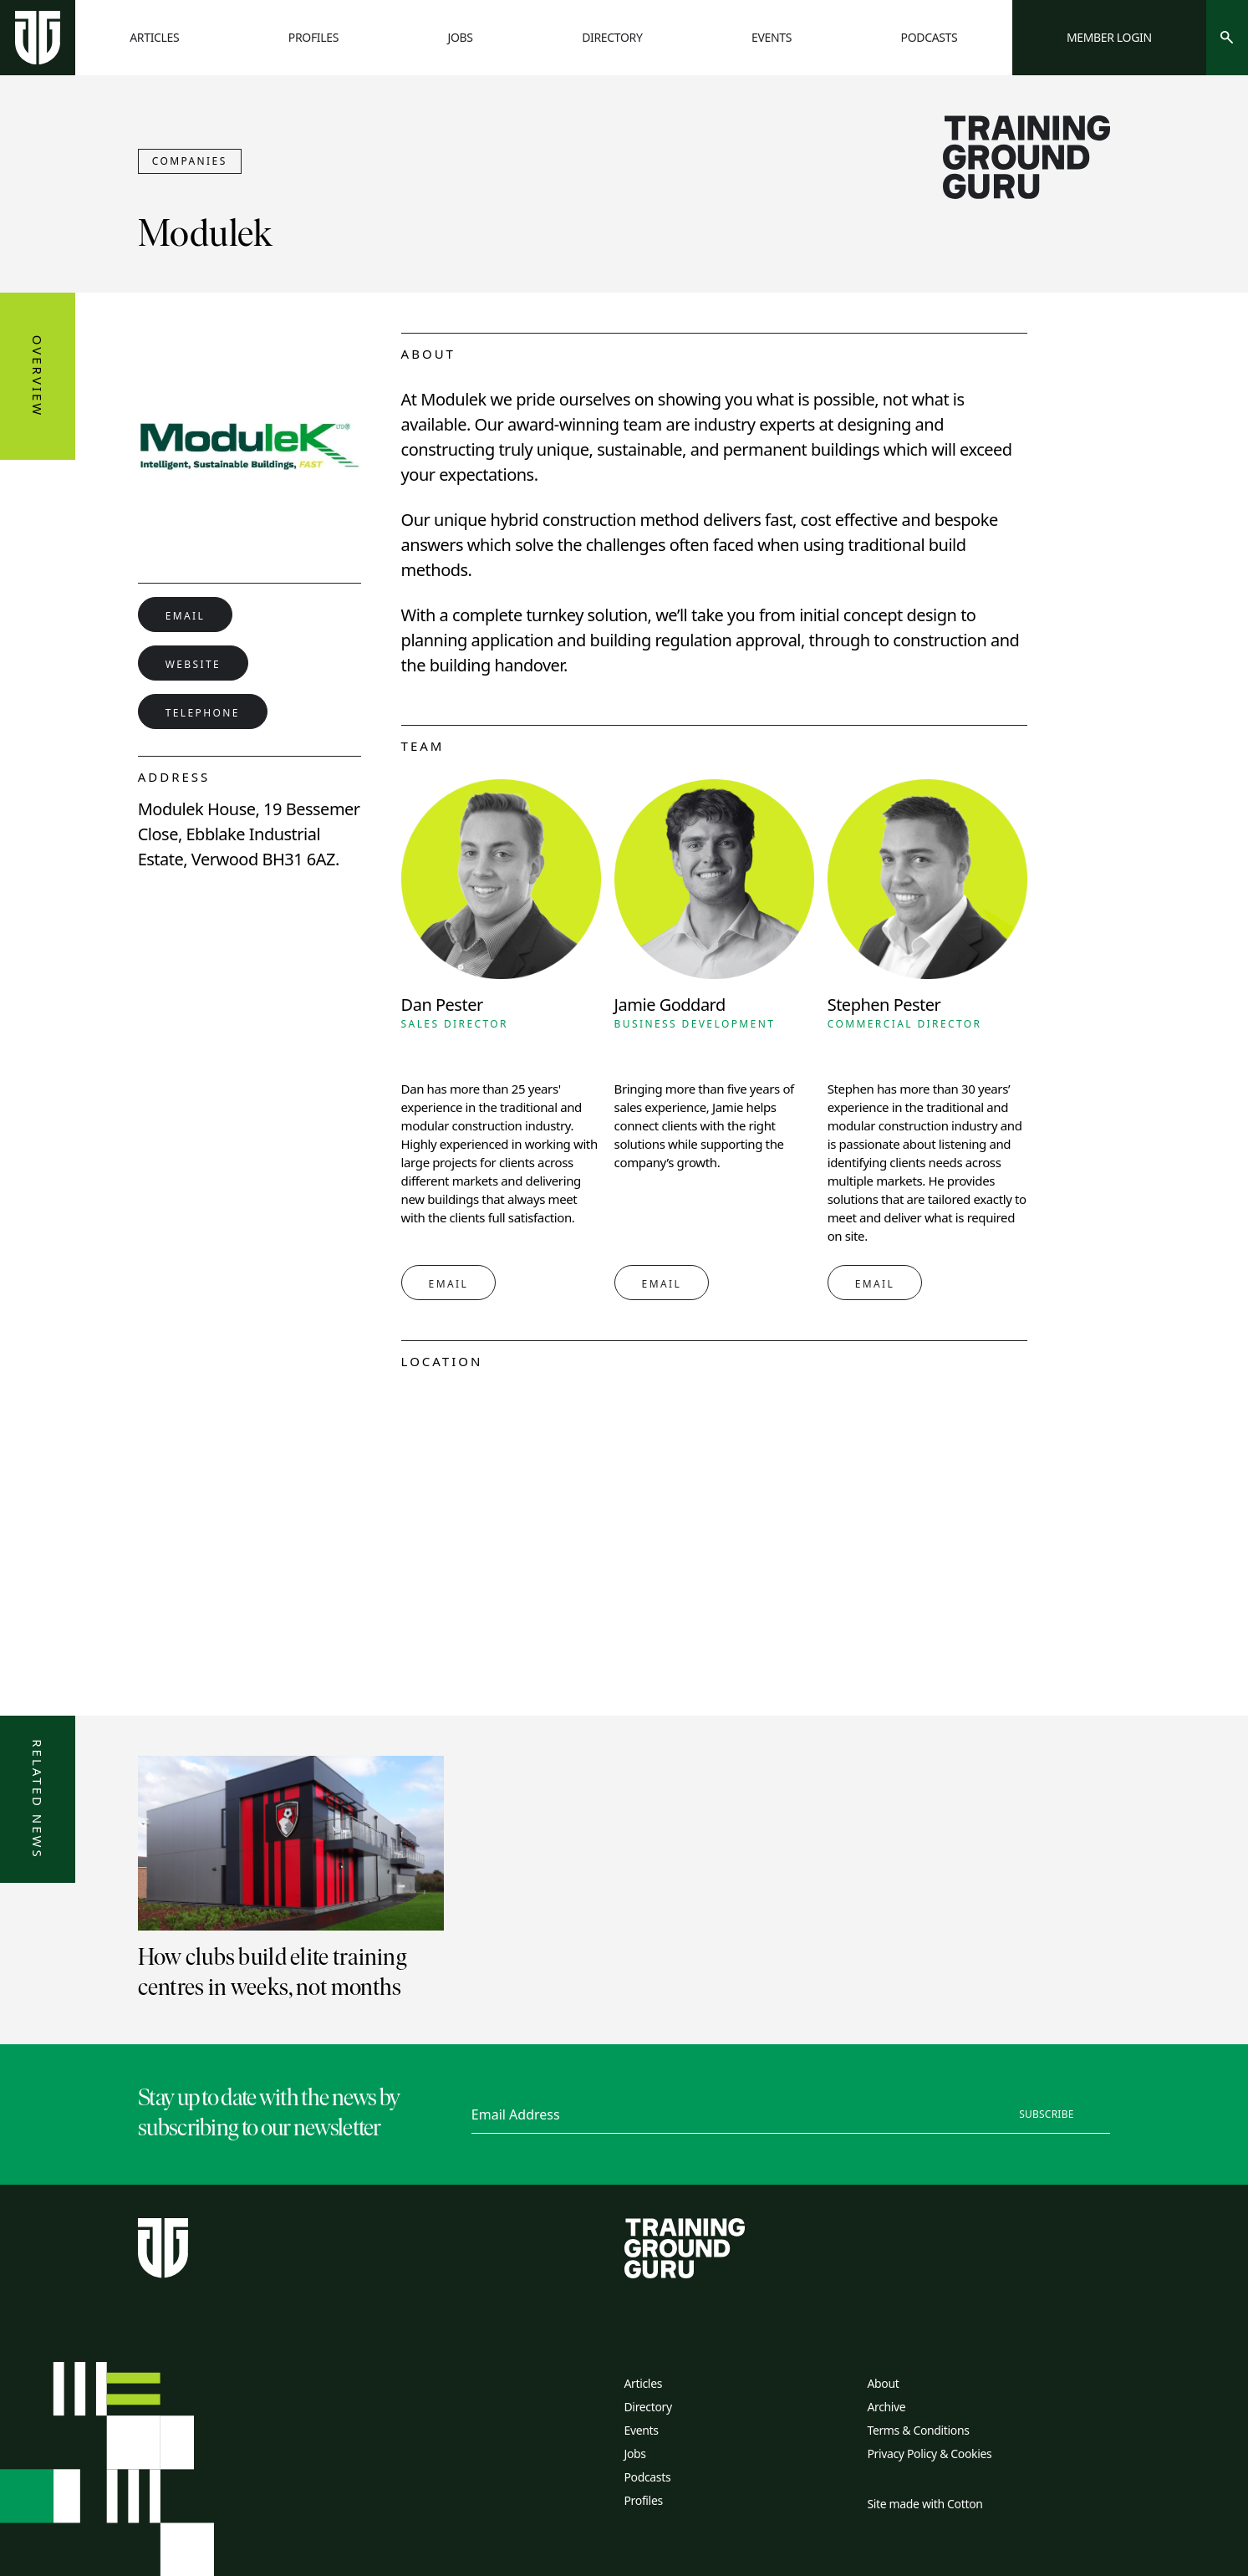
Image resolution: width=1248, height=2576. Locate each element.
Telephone (203, 713)
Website (193, 664)
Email (186, 616)
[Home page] (37, 37)
